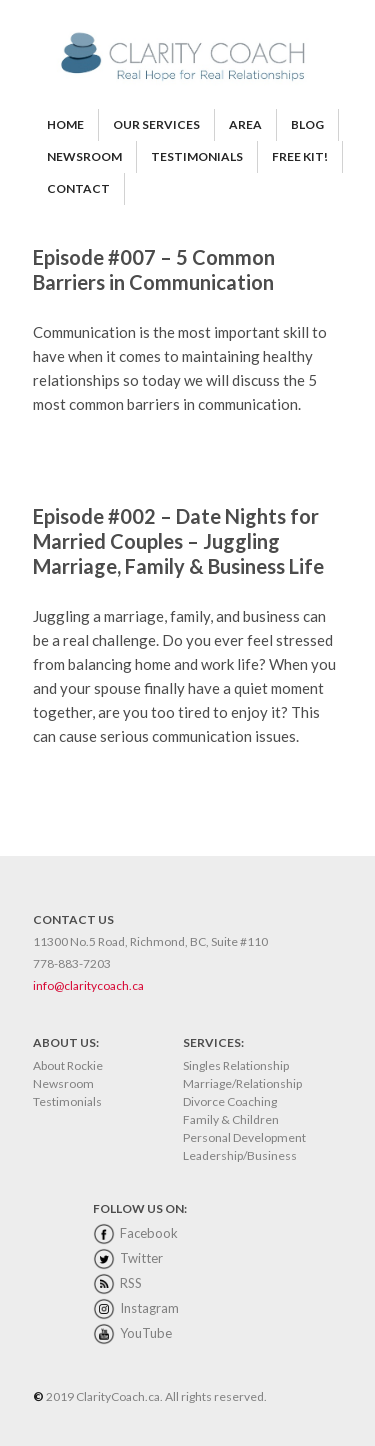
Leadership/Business (240, 1155)
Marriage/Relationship (242, 1083)
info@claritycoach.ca (88, 985)
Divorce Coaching (230, 1101)
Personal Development (244, 1137)
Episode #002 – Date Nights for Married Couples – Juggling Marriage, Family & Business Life (178, 541)
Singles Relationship (236, 1065)
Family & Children (231, 1119)
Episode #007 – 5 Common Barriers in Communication (154, 269)
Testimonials (67, 1101)
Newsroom (63, 1083)
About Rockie (68, 1065)
